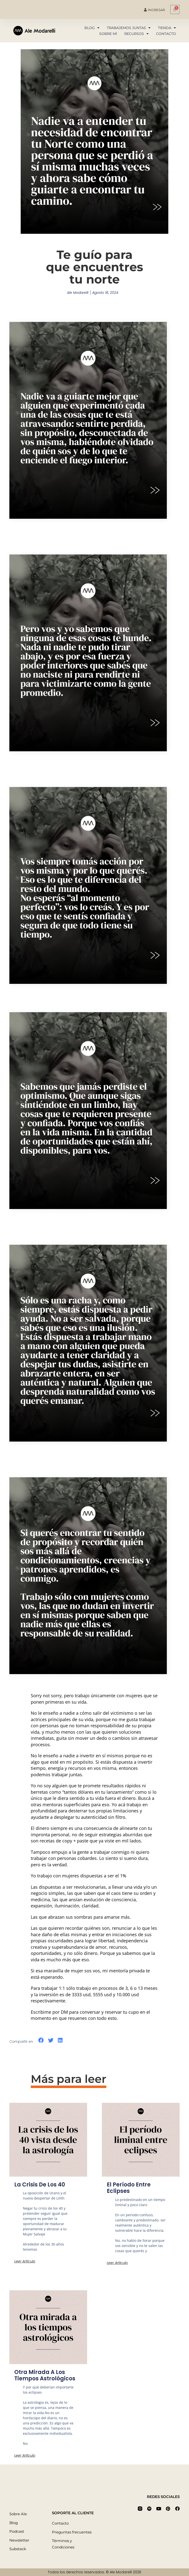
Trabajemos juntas (129, 28)
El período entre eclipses (129, 2188)
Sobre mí (108, 33)
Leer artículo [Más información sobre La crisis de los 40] (24, 2261)
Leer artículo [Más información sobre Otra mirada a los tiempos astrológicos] (24, 2455)
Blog (91, 28)
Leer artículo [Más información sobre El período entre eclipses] (117, 2262)
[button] (41, 2040)
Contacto (166, 33)
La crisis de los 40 (39, 2184)
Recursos (136, 34)
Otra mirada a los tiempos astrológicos (44, 2375)
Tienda (167, 28)
